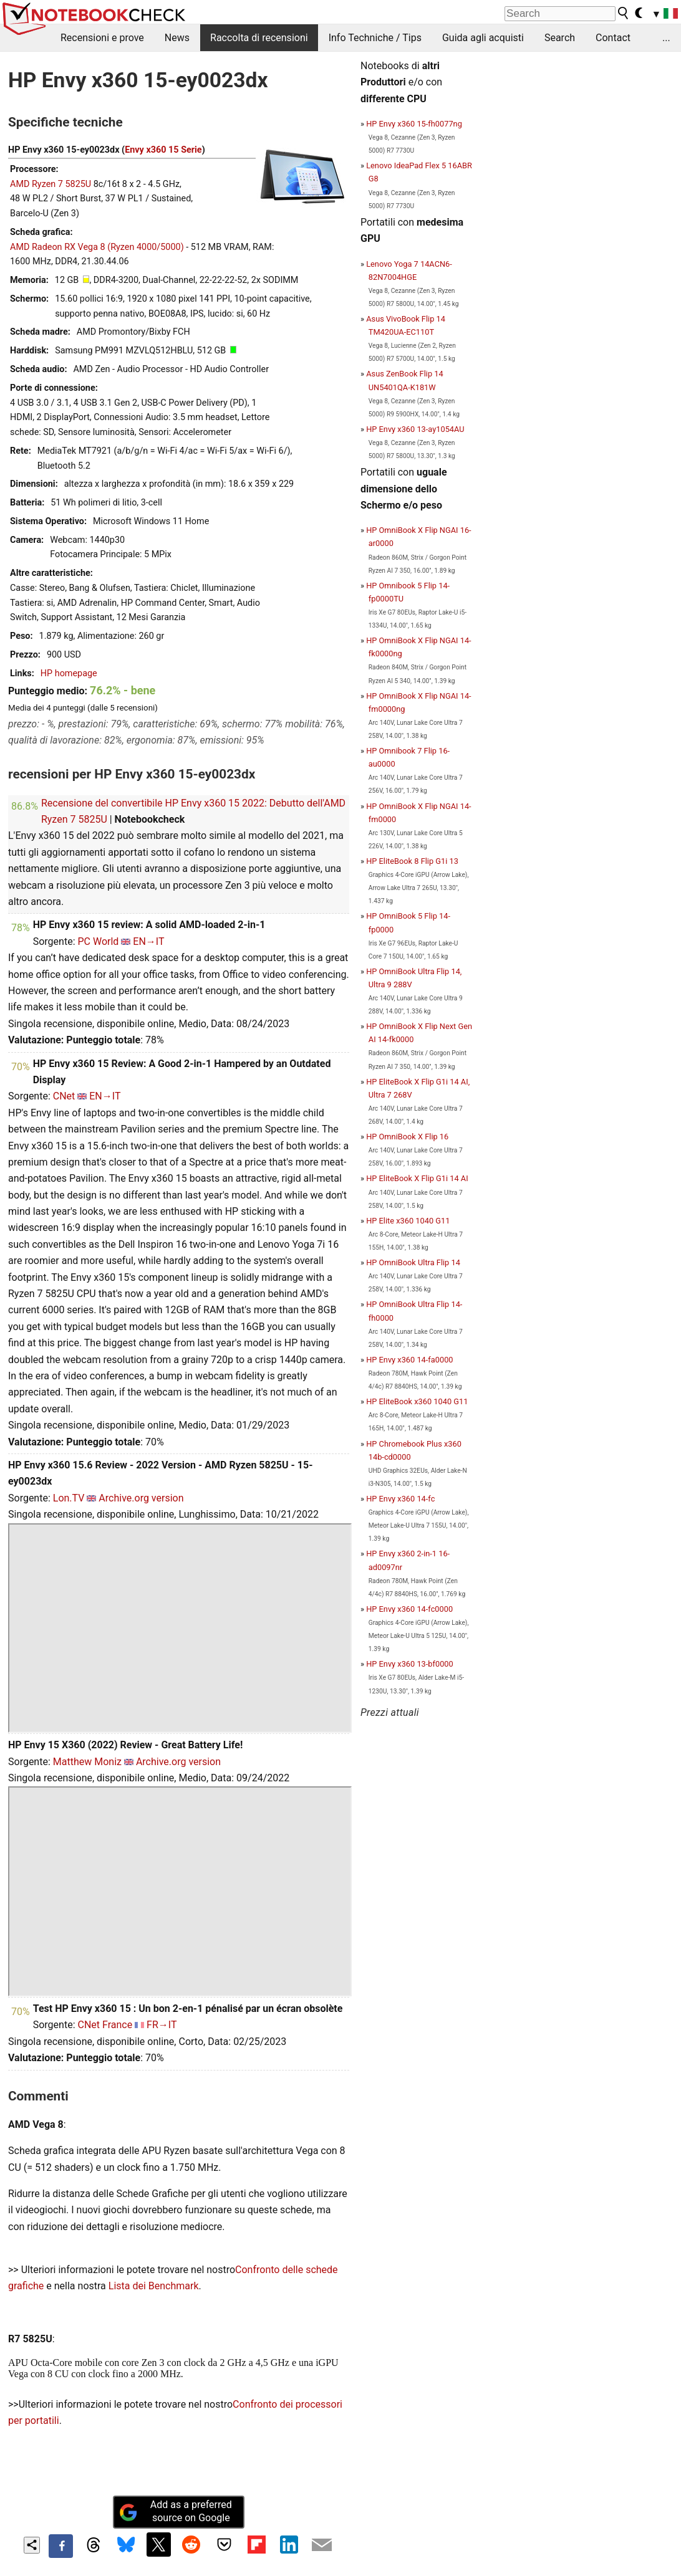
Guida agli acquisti (483, 38)
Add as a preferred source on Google (175, 2511)
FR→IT (161, 2025)
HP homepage (69, 673)
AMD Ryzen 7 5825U (50, 184)
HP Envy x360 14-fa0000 (409, 1359)
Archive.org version (141, 1498)
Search (559, 38)
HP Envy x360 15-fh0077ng (414, 123)
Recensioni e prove (102, 38)
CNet (64, 1096)
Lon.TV (69, 1498)
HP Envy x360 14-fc (400, 1498)
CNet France (104, 2025)
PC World (97, 941)
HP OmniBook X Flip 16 (407, 1136)
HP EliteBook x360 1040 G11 (417, 1401)
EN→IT (148, 941)
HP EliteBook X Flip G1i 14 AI (417, 1178)
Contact (613, 38)
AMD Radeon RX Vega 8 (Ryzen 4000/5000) (97, 247)
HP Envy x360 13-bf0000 (409, 1664)
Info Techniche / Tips (375, 38)
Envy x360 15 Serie (163, 150)
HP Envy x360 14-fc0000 (409, 1609)
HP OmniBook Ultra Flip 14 (413, 1262)
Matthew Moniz (87, 1762)
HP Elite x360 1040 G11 (408, 1220)
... (666, 38)
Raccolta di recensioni (259, 38)
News (177, 38)
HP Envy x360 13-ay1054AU (415, 429)
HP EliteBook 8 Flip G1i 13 (412, 861)
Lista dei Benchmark (154, 2286)
